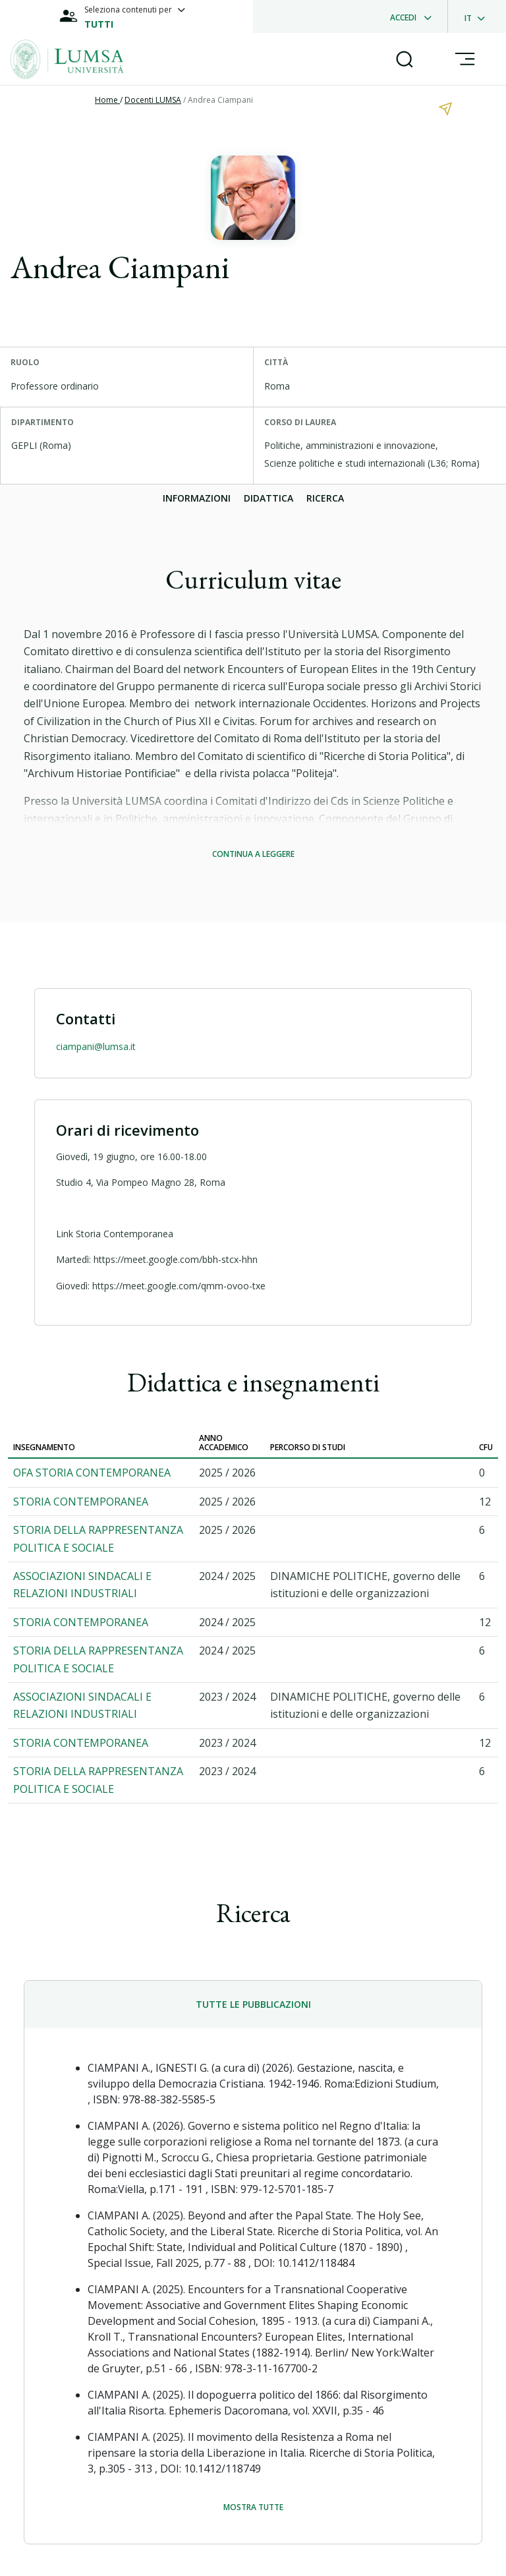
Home (107, 99)
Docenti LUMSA (153, 99)
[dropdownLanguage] (478, 16)
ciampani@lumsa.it (96, 1046)
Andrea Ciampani (220, 99)
